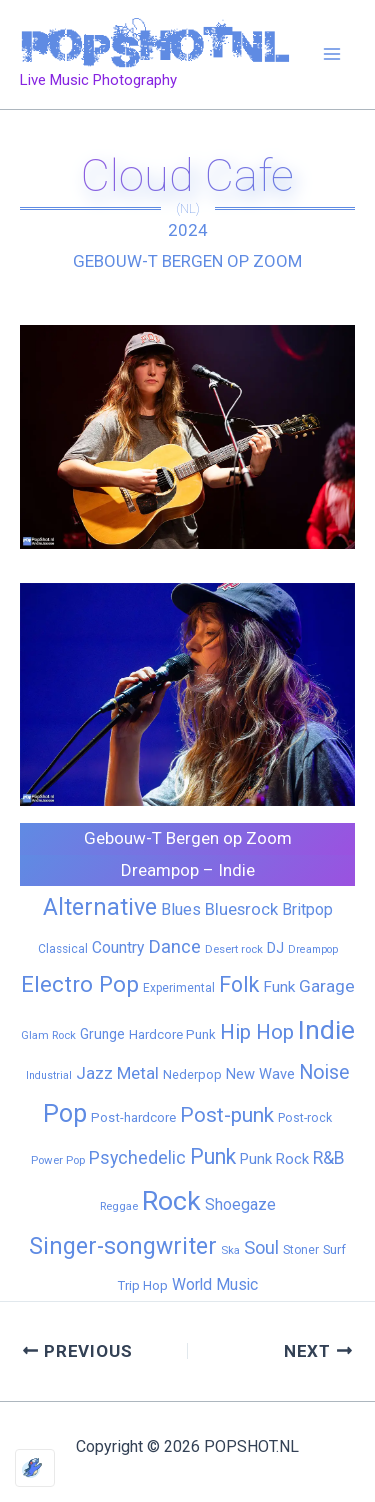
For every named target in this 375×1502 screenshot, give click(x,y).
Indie (236, 870)
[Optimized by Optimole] (35, 1468)
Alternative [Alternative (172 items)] (100, 907)
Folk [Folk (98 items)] (239, 984)
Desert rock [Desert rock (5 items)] (234, 949)
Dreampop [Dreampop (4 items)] (313, 949)
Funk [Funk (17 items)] (279, 987)
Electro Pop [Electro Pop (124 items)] (80, 984)
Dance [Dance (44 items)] (174, 947)
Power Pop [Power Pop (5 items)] (58, 1160)
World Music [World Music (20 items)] (215, 1284)
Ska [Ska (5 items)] (230, 1250)
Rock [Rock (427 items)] (171, 1201)
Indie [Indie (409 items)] (326, 1029)
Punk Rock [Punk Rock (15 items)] (274, 1159)
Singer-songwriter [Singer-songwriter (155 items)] (123, 1246)
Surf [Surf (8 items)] (334, 1249)
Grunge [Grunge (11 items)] (102, 1034)
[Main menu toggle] (333, 55)
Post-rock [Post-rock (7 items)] (305, 1118)
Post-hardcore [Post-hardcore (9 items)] (133, 1117)
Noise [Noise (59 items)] (324, 1072)
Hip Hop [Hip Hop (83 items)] (257, 1032)
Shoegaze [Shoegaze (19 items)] (240, 1204)
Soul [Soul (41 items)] (261, 1247)
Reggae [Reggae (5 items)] (119, 1206)
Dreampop (160, 870)
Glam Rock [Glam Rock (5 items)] (48, 1035)
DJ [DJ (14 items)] (275, 948)
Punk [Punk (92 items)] (213, 1156)
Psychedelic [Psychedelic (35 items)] (137, 1157)
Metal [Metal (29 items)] (138, 1073)
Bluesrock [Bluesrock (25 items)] (241, 909)
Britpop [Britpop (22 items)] (307, 909)
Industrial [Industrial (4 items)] (49, 1075)
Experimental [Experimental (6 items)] (179, 988)
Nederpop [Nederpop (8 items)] (192, 1074)
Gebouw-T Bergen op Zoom (187, 261)
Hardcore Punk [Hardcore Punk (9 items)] (172, 1034)
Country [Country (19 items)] (118, 947)
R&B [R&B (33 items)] (329, 1158)
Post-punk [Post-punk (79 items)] (227, 1115)
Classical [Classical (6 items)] (63, 949)
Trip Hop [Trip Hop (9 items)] (143, 1285)
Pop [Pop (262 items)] (65, 1113)
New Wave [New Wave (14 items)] (260, 1074)
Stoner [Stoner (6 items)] (301, 1250)
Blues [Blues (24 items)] (181, 909)
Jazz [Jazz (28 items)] (94, 1073)
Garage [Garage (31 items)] (327, 986)
